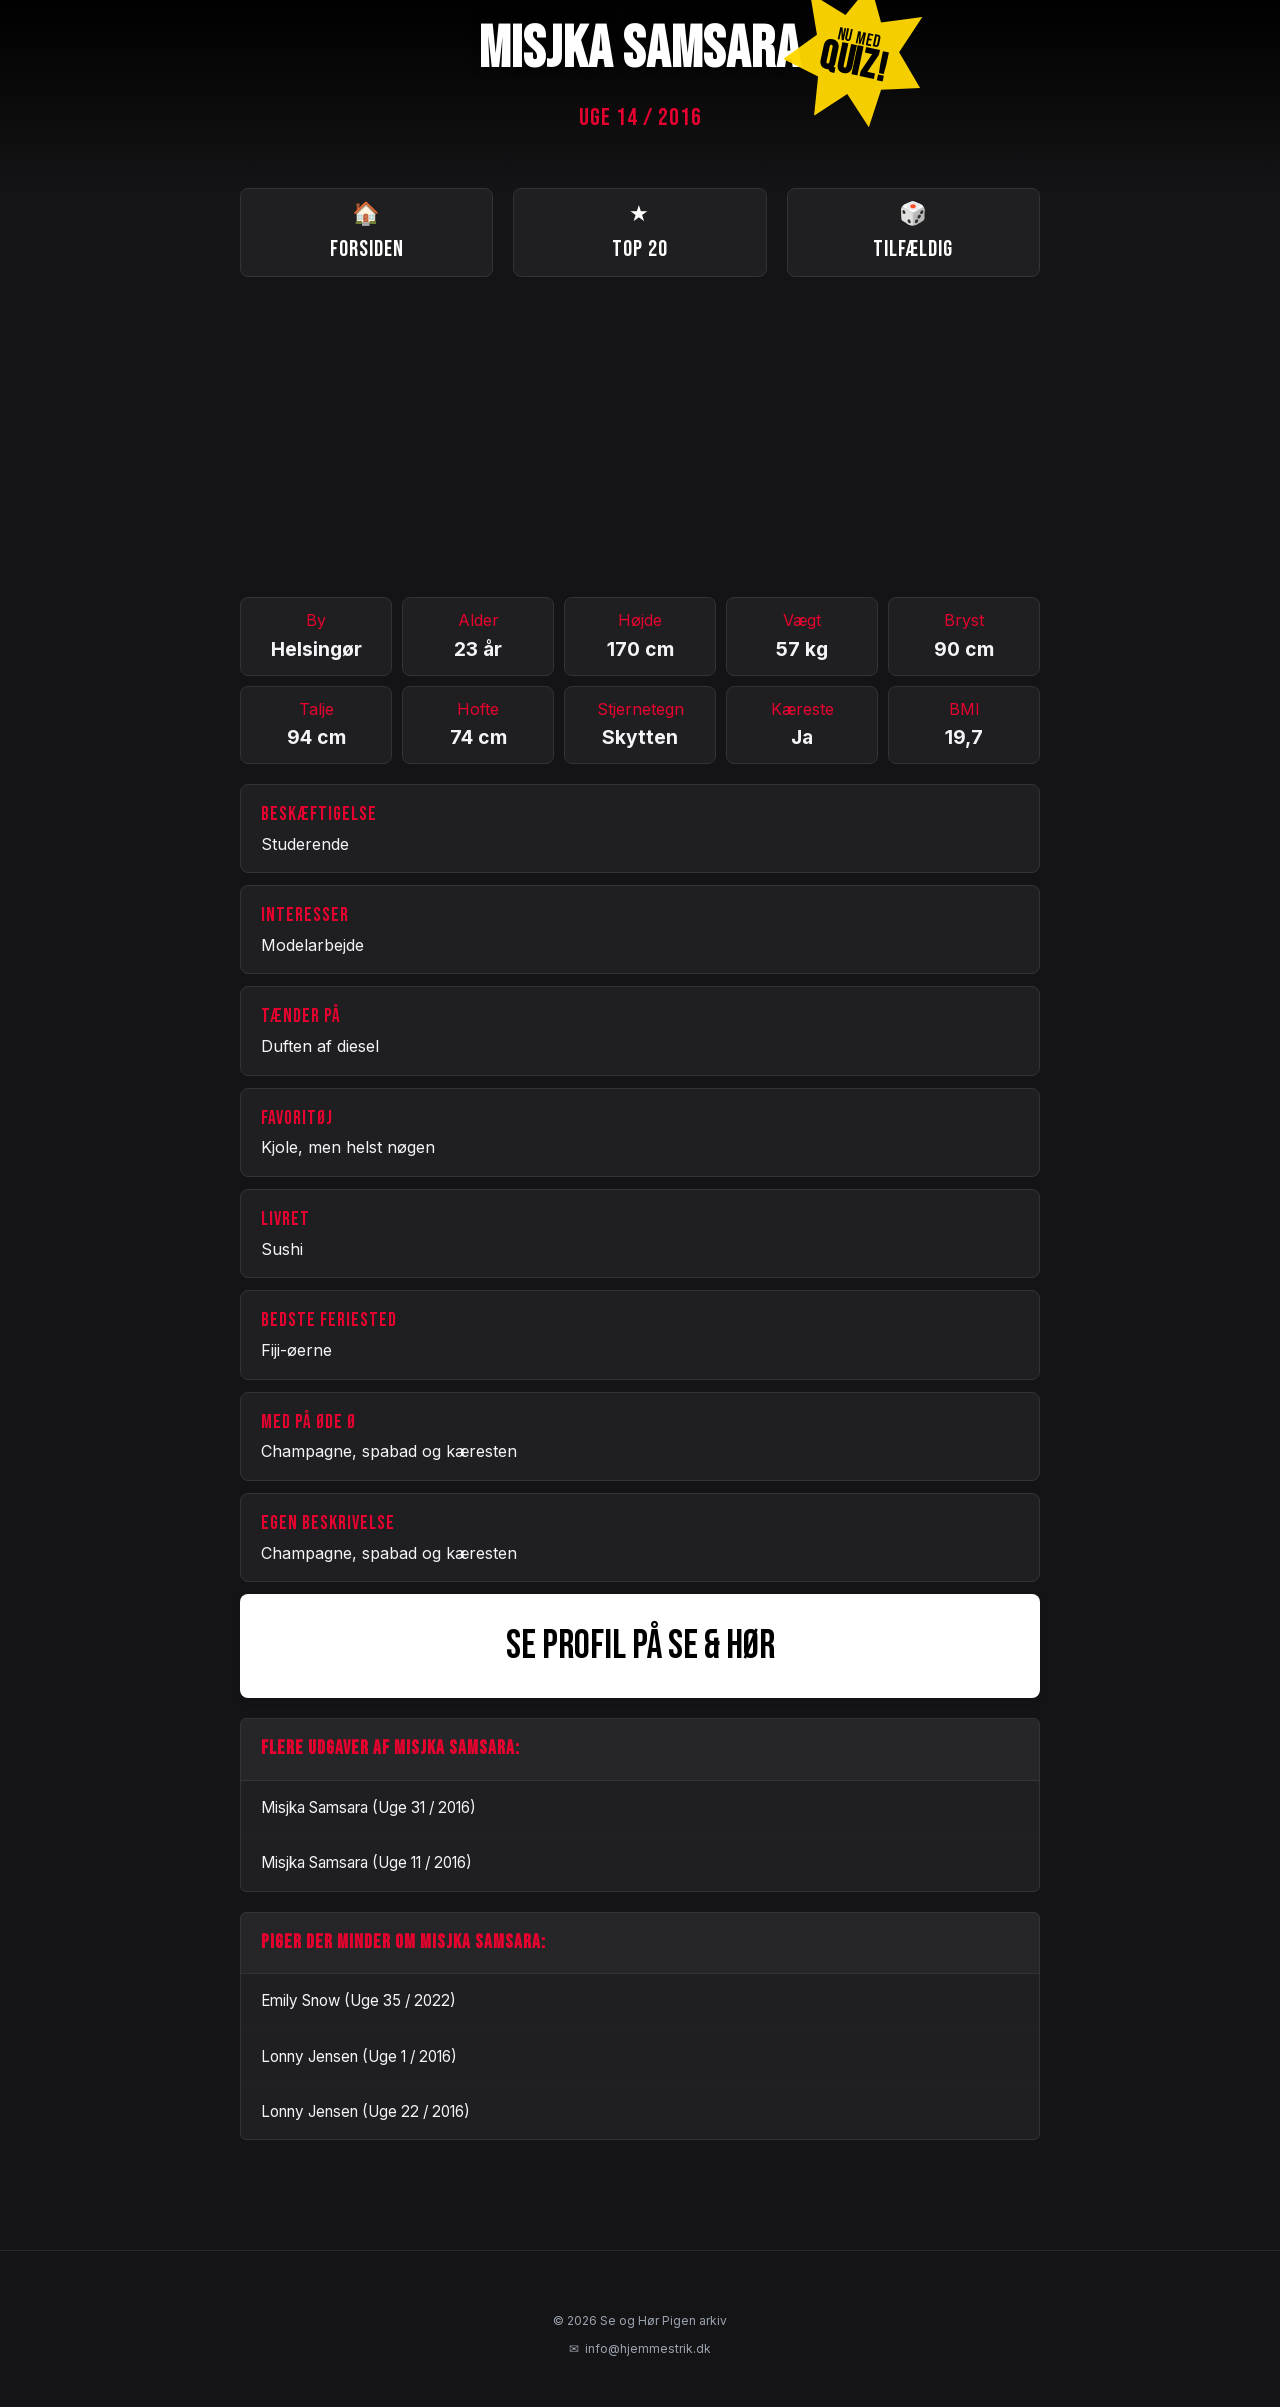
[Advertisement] (640, 437)
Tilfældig (913, 230)
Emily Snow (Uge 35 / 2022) (358, 2000)
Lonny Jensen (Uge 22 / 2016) (365, 2111)
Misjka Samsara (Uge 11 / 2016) (366, 1862)
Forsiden (367, 230)
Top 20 (640, 230)
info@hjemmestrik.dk (640, 2349)
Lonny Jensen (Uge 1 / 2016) (359, 2056)
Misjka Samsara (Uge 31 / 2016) (368, 1807)
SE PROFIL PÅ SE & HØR (640, 1646)
